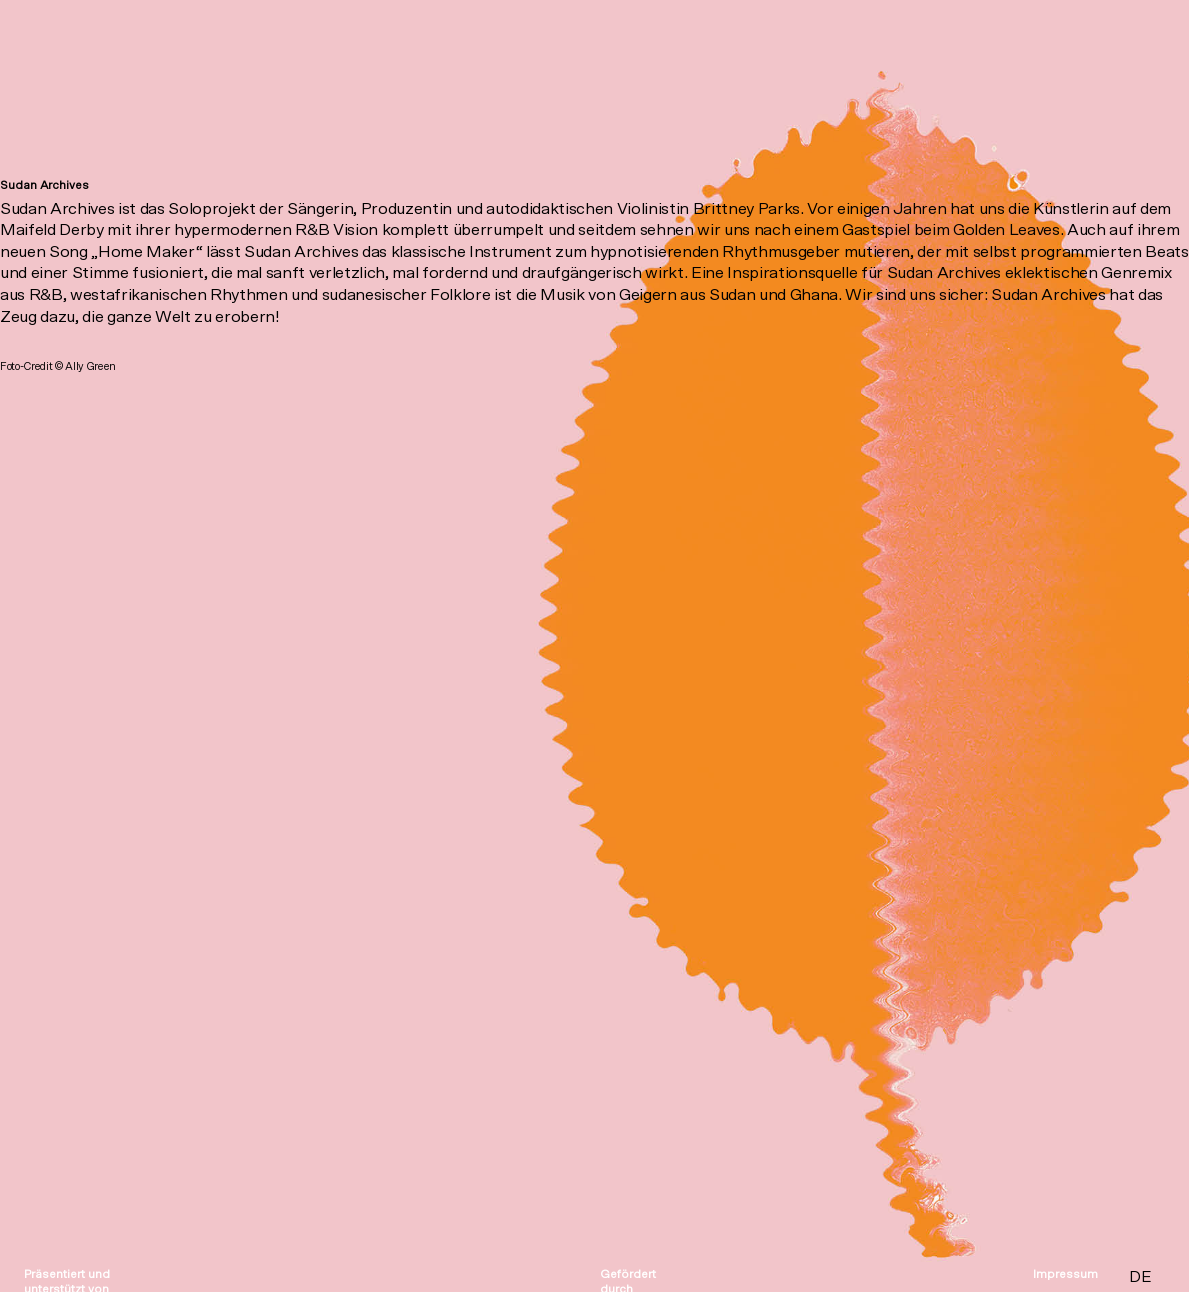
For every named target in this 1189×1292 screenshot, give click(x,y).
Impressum (1065, 1274)
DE (1140, 1277)
